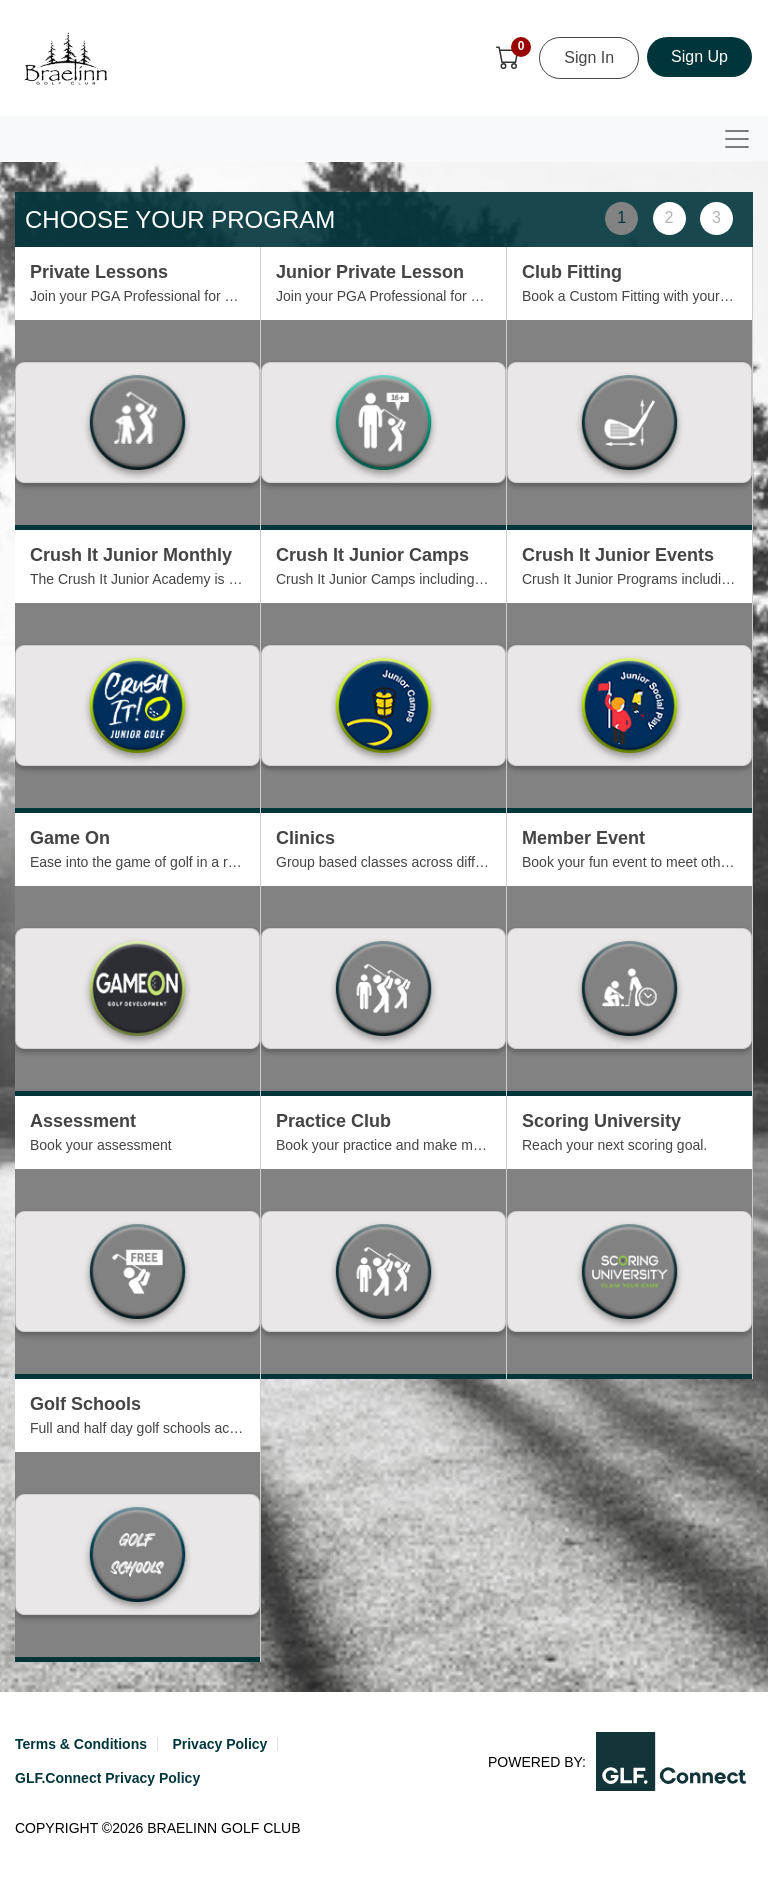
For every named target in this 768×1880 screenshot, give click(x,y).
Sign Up (699, 56)
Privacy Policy (219, 1744)
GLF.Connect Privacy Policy (107, 1778)
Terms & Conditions (81, 1744)
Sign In (589, 57)
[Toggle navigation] (737, 139)
